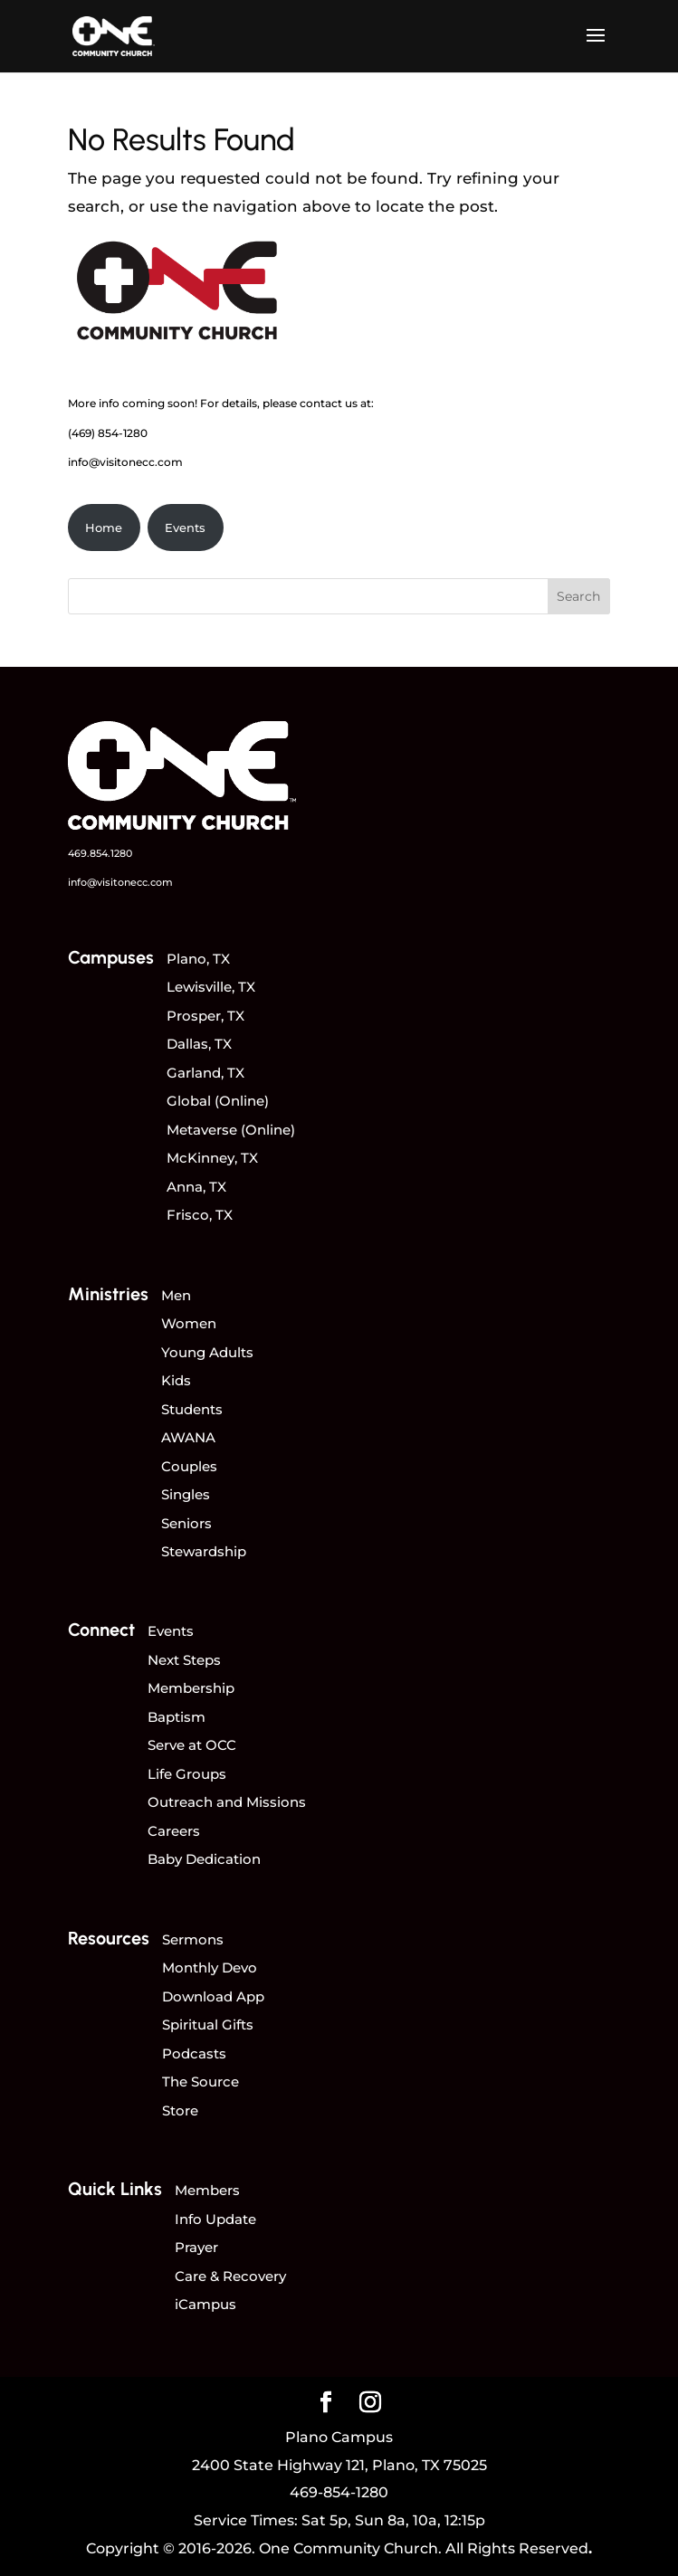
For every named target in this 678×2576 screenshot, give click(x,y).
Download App (213, 1996)
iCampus (205, 2304)
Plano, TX (198, 958)
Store (180, 2110)
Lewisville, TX (211, 986)
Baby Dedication (204, 1859)
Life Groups (187, 1773)
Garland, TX (205, 1072)
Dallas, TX (199, 1043)
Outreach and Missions (227, 1802)
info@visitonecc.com (125, 462)
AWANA (188, 1437)
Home (103, 527)
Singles (185, 1494)
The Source (200, 2081)
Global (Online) (218, 1100)
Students (192, 1409)
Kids (176, 1380)
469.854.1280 (100, 853)
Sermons (193, 1939)
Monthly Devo (209, 1967)
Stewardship (203, 1551)
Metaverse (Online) (231, 1129)
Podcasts (194, 2053)
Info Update (215, 2219)
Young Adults (207, 1352)
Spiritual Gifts (207, 2024)
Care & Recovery (230, 2276)
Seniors (186, 1523)
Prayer (196, 2247)
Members (207, 2190)
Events (185, 527)
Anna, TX (196, 1186)
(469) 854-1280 (108, 433)
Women (188, 1323)
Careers (174, 1830)
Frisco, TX (200, 1214)
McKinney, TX (212, 1157)
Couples (189, 1466)
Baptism (176, 1716)
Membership (191, 1688)
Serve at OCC (192, 1745)
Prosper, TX (205, 1015)
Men (176, 1295)
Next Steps (184, 1659)
